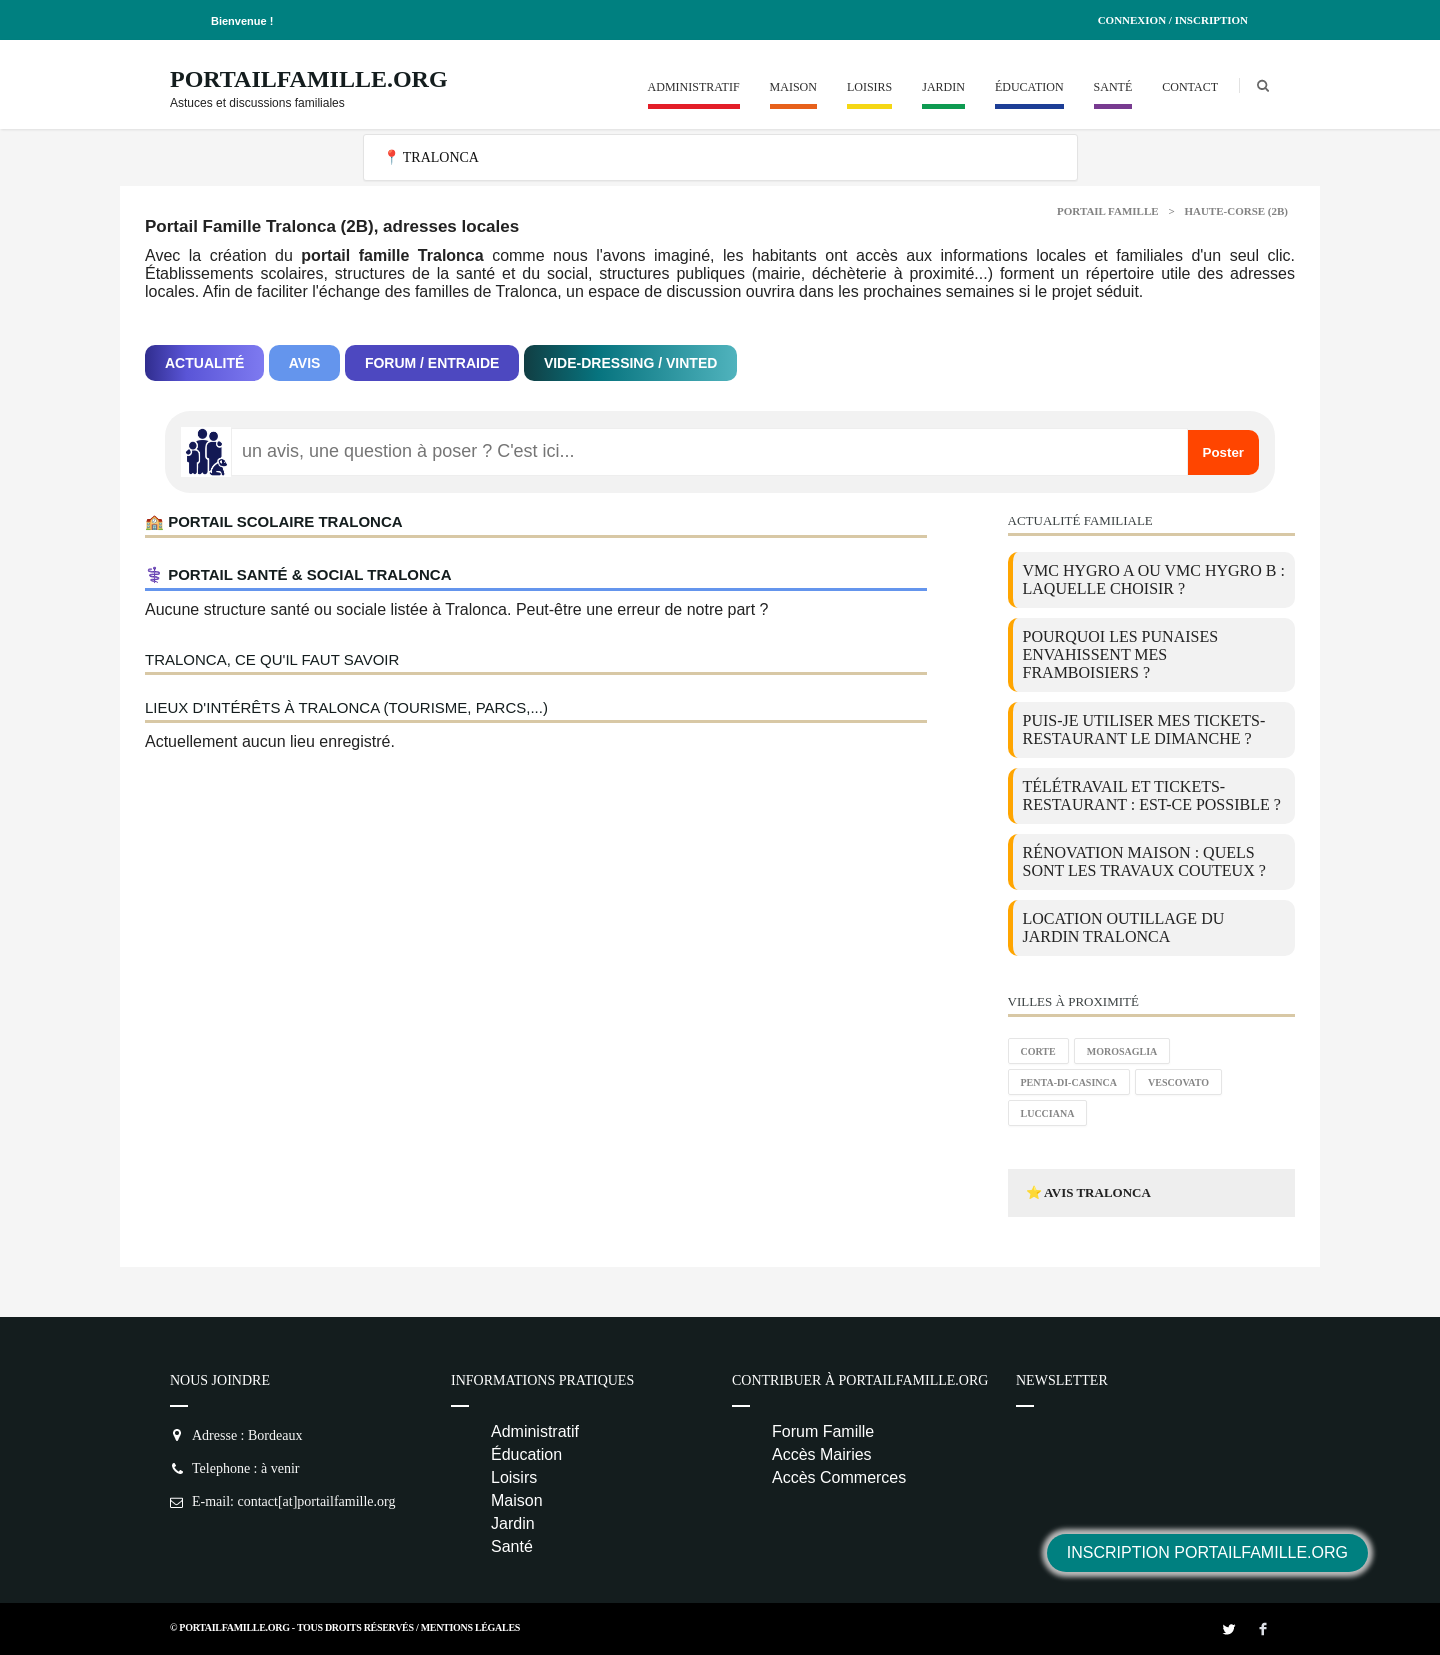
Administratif (694, 87)
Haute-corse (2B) (1236, 211)
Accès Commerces (839, 1477)
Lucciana (1048, 1113)
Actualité (204, 363)
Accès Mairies (822, 1454)
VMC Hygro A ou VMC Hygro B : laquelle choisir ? (1154, 579)
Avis (305, 363)
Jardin (943, 87)
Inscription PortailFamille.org (1207, 1552)
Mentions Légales (470, 1627)
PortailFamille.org (309, 79)
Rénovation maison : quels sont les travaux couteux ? (1144, 861)
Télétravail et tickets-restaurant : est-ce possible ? (1152, 795)
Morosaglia (1122, 1051)
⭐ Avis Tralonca (1088, 1192)
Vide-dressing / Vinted (630, 363)
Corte (1038, 1051)
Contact (1190, 87)
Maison (793, 87)
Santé (1113, 87)
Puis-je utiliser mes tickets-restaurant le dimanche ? (1144, 729)
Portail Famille (1108, 211)
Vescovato (1178, 1082)
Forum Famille (823, 1431)
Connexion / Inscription (1173, 20)
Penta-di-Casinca (1069, 1082)
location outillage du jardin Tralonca (1124, 927)
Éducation (1029, 87)
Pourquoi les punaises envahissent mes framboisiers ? (1121, 654)
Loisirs (869, 87)
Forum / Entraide (432, 363)
